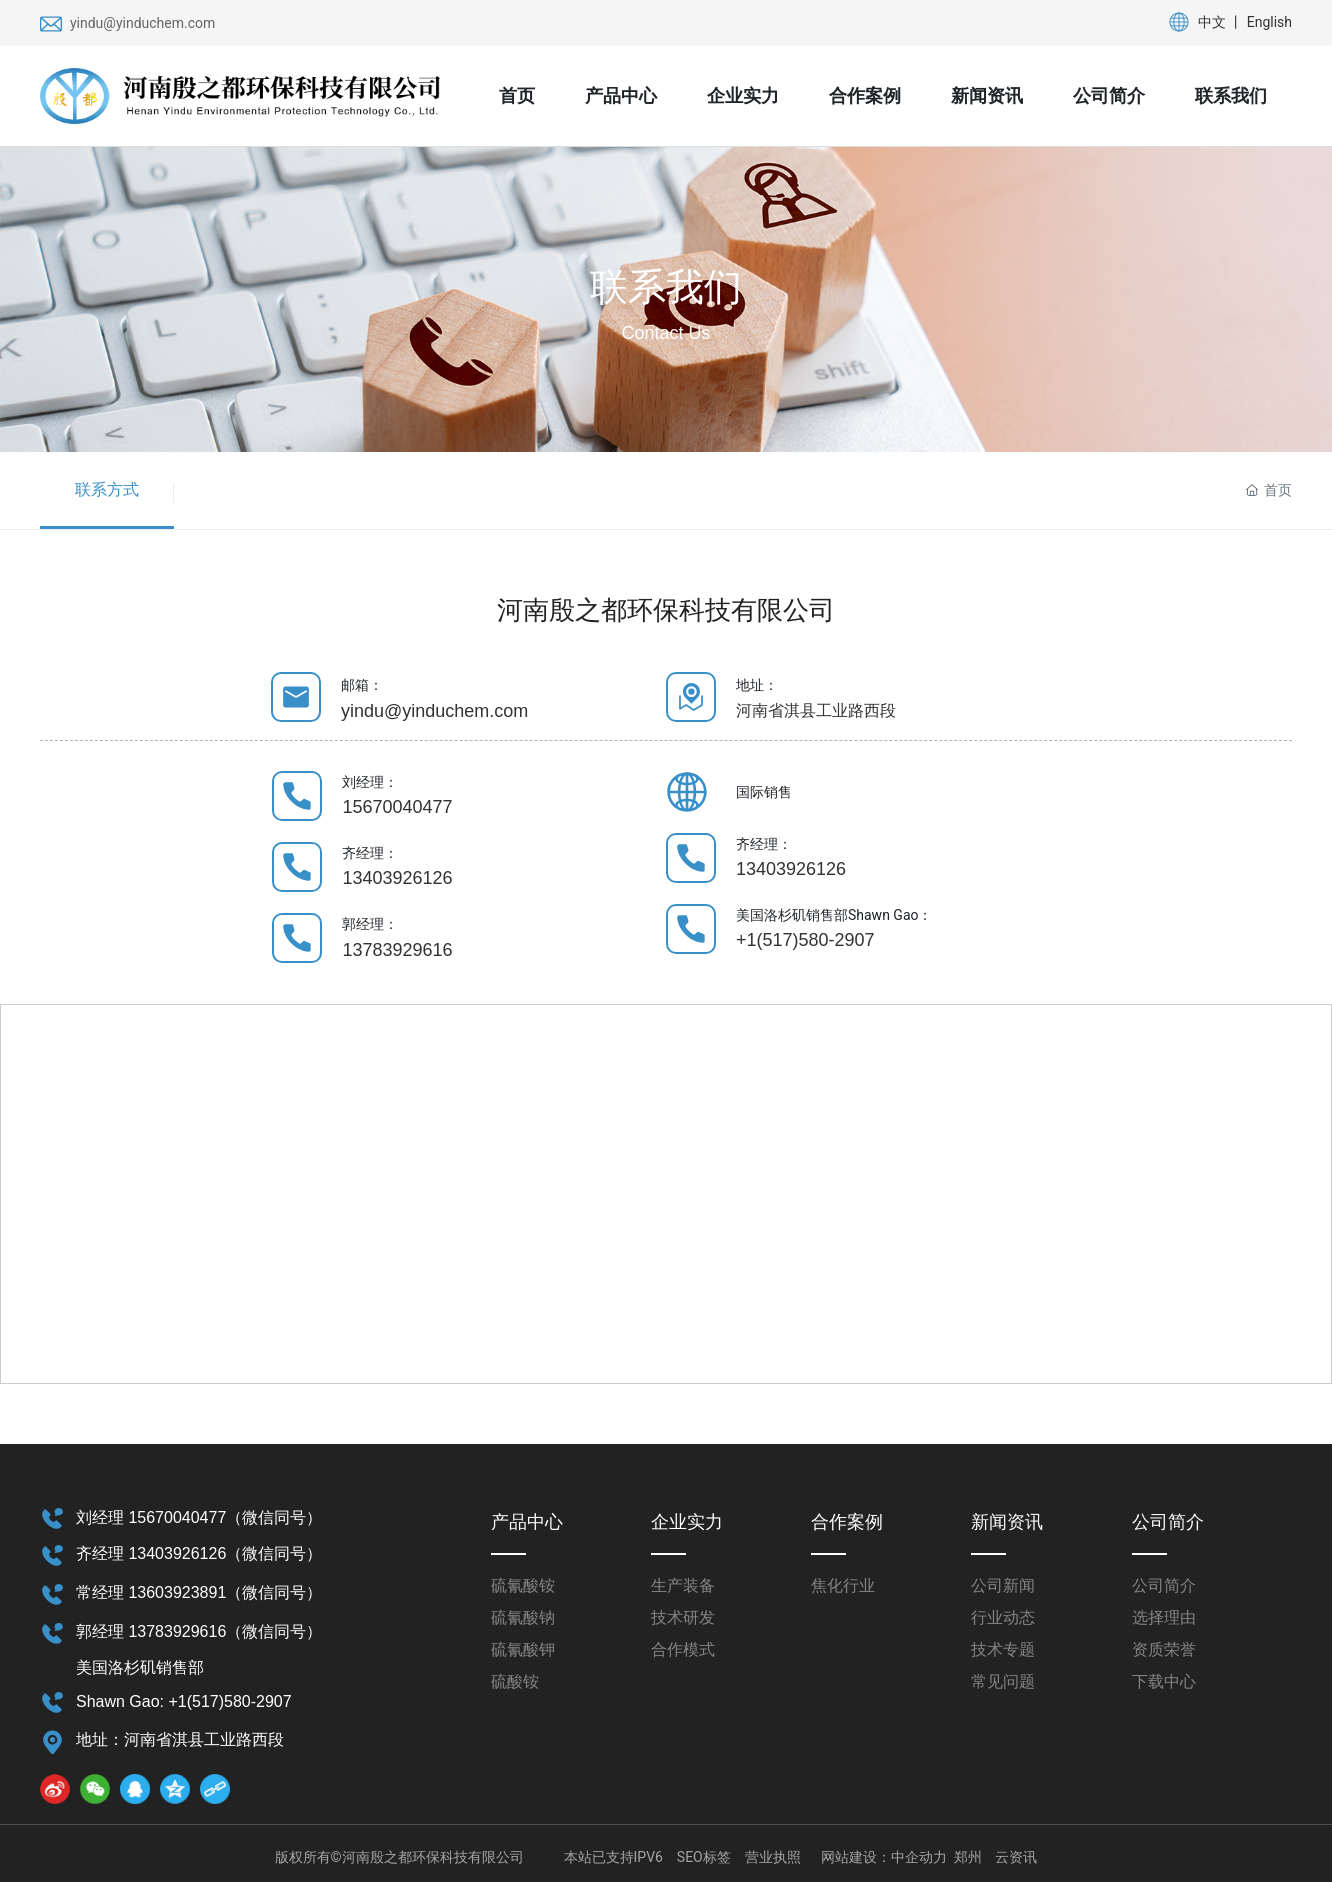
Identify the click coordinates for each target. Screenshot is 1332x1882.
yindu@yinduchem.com (142, 23)
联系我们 (666, 287)
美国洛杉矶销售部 (140, 1667)
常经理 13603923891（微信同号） (199, 1592)
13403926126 (397, 878)
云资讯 (1016, 1857)
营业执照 (773, 1857)
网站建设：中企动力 (884, 1857)
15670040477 (397, 807)
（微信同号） (274, 1517)
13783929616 (397, 950)
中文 (1212, 22)
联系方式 (107, 489)
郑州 (968, 1857)
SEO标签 (704, 1857)
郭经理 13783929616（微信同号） (199, 1631)
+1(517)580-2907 (805, 940)
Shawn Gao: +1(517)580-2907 (184, 1701)
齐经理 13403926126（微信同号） (199, 1553)
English (1269, 22)
